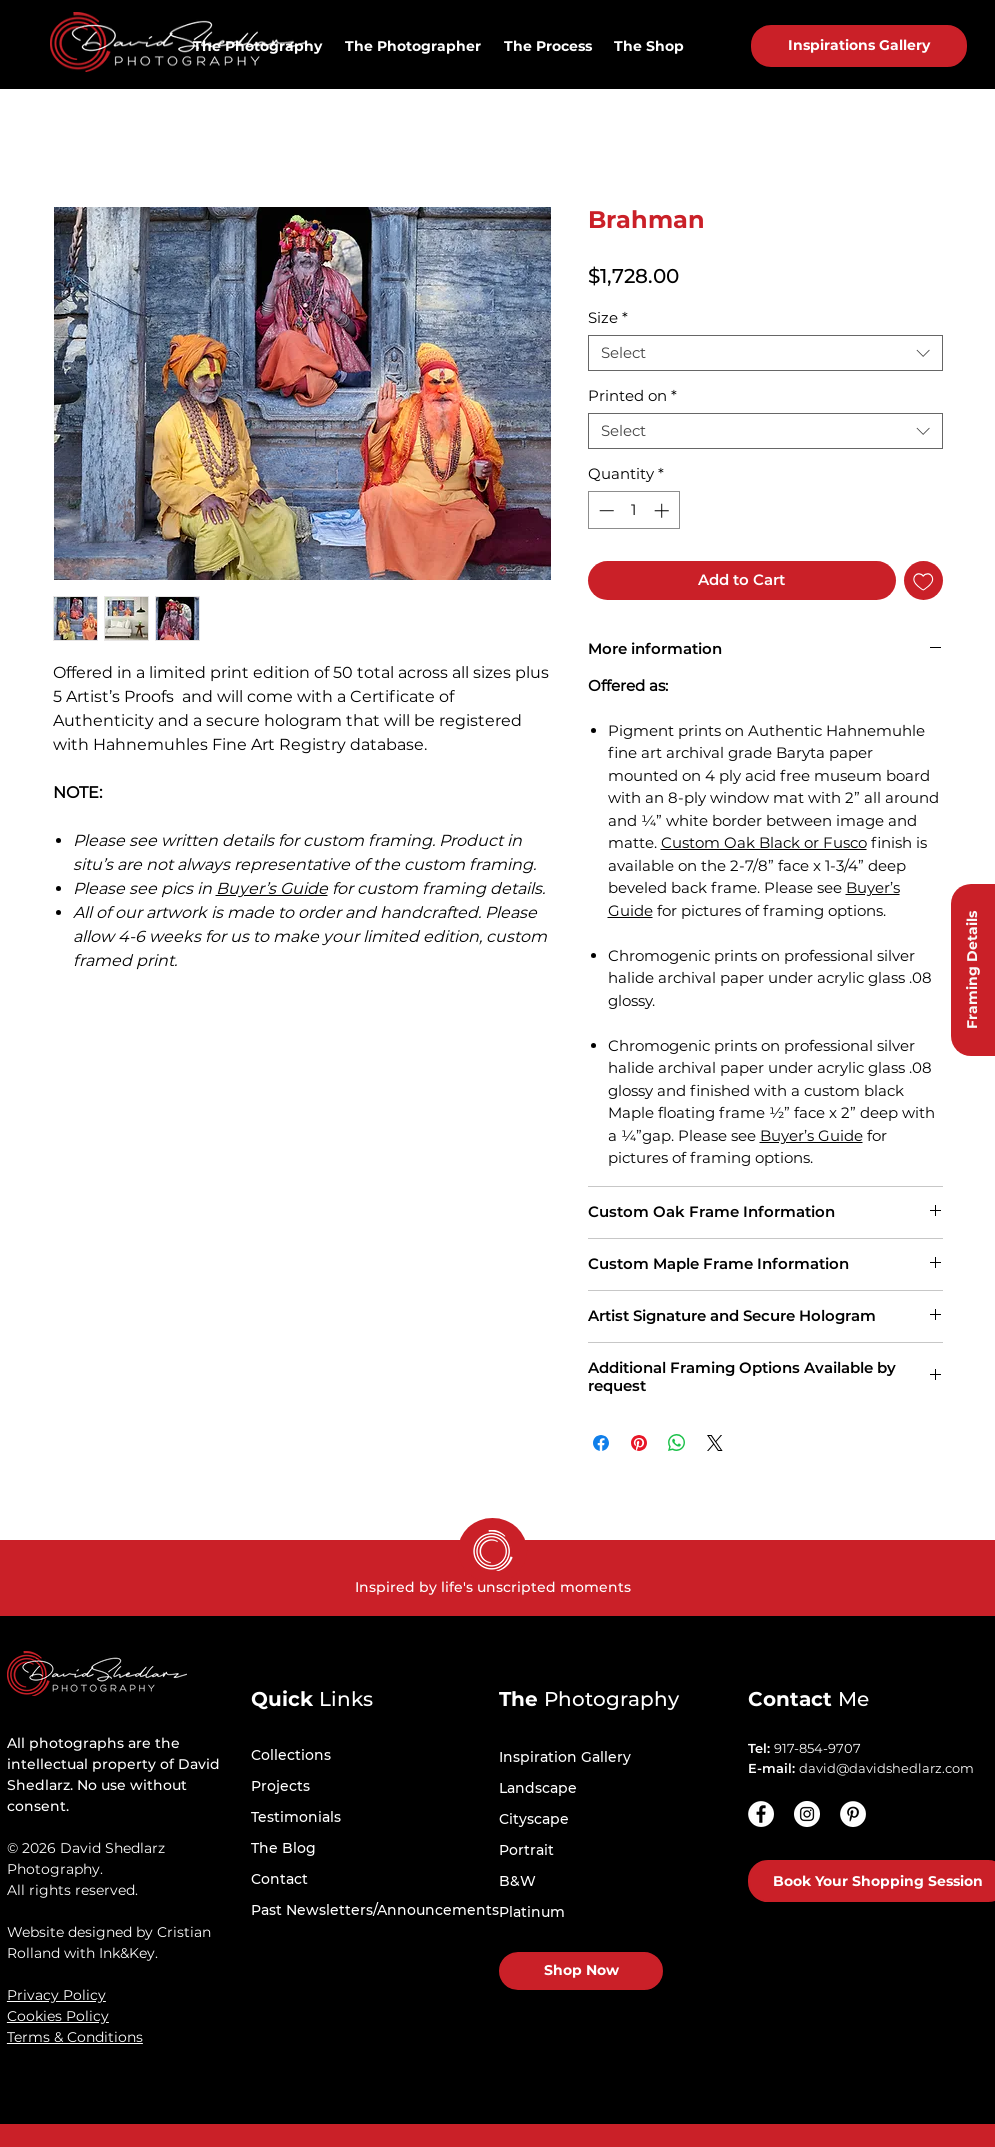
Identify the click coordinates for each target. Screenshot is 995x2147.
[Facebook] (761, 1814)
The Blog (283, 1848)
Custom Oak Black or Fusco (764, 842)
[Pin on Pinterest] (639, 1443)
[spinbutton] (633, 510)
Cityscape (534, 1819)
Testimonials (296, 1817)
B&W (517, 1881)
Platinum (532, 1912)
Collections (291, 1755)
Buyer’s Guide (272, 888)
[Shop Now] (581, 1971)
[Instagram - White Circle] (807, 1814)
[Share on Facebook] (601, 1443)
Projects (280, 1786)
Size (608, 318)
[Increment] (663, 510)
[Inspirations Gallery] (859, 46)
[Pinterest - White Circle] (853, 1814)
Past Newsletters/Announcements (375, 1910)
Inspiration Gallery (565, 1757)
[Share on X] (715, 1443)
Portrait (526, 1850)
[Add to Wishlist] (923, 580)
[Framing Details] (973, 970)
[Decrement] (604, 510)
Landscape (538, 1788)
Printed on (632, 396)
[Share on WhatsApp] (677, 1443)
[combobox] (765, 353)
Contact (279, 1879)
